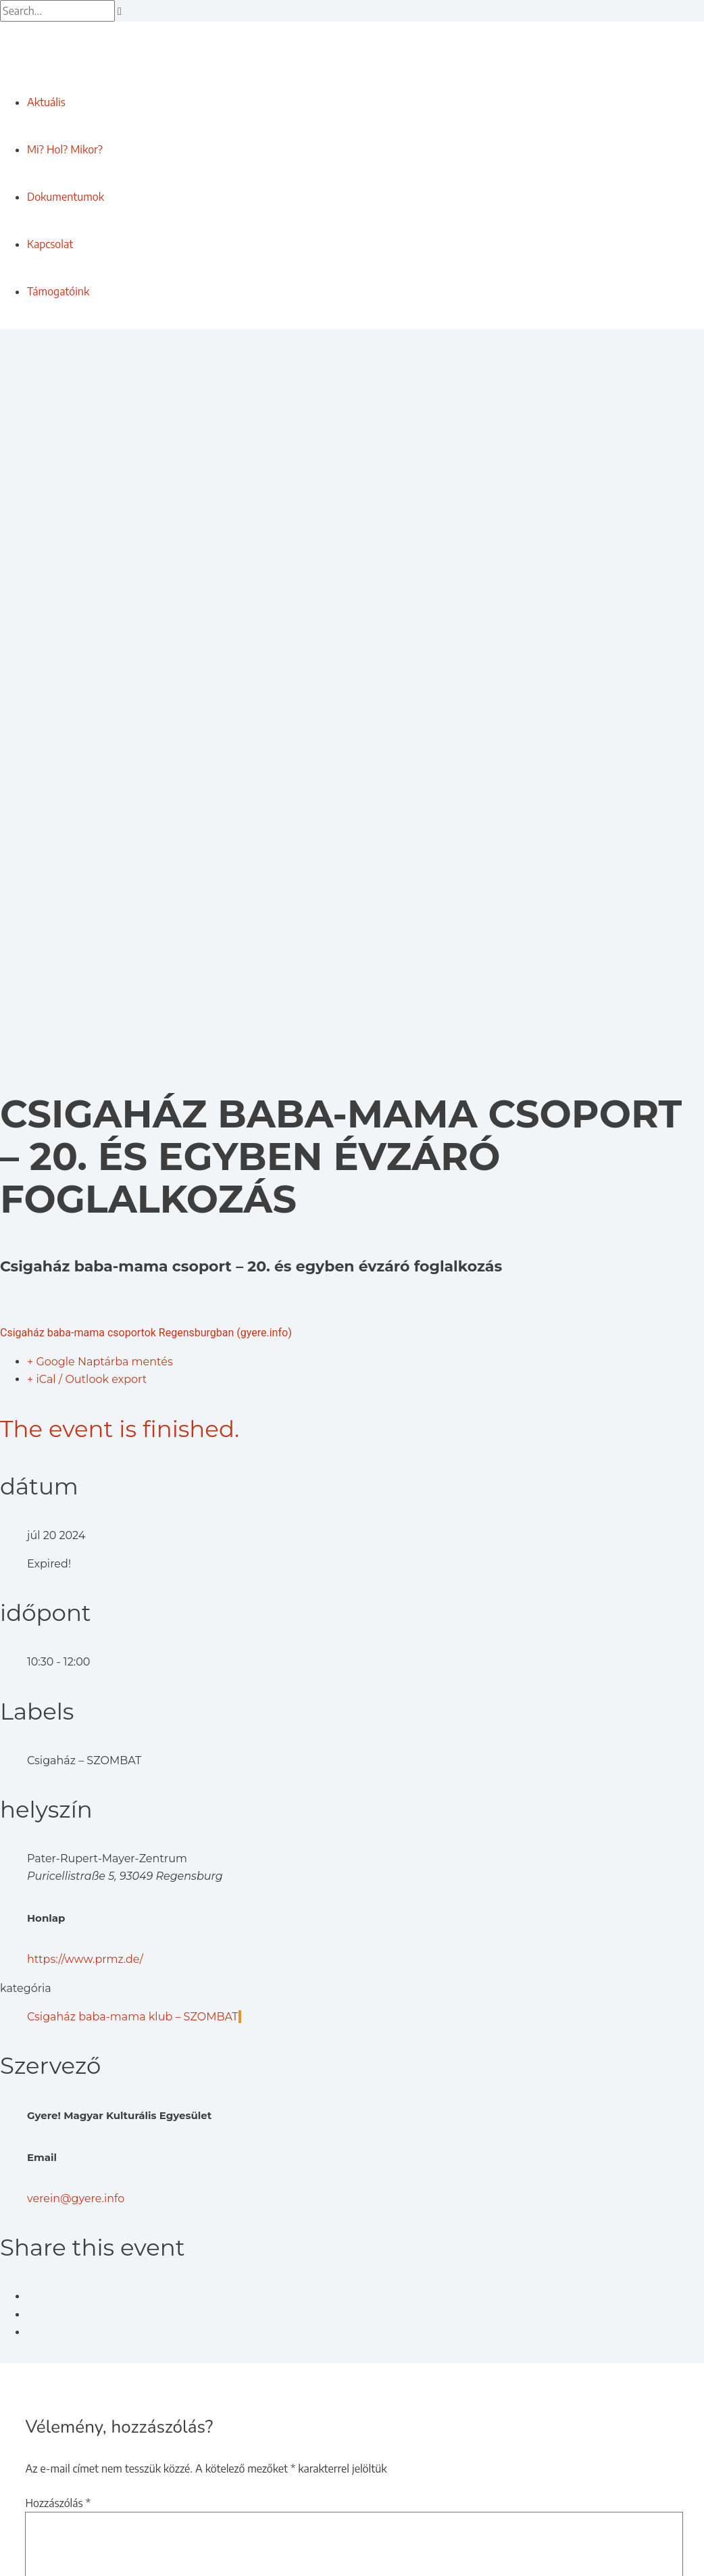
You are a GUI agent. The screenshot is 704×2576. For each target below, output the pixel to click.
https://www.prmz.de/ (85, 1959)
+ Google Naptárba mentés (100, 1361)
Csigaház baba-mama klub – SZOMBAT (134, 2016)
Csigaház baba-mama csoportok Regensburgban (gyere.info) (146, 1332)
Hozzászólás (58, 2503)
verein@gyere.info (75, 2198)
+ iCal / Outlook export (87, 1379)
